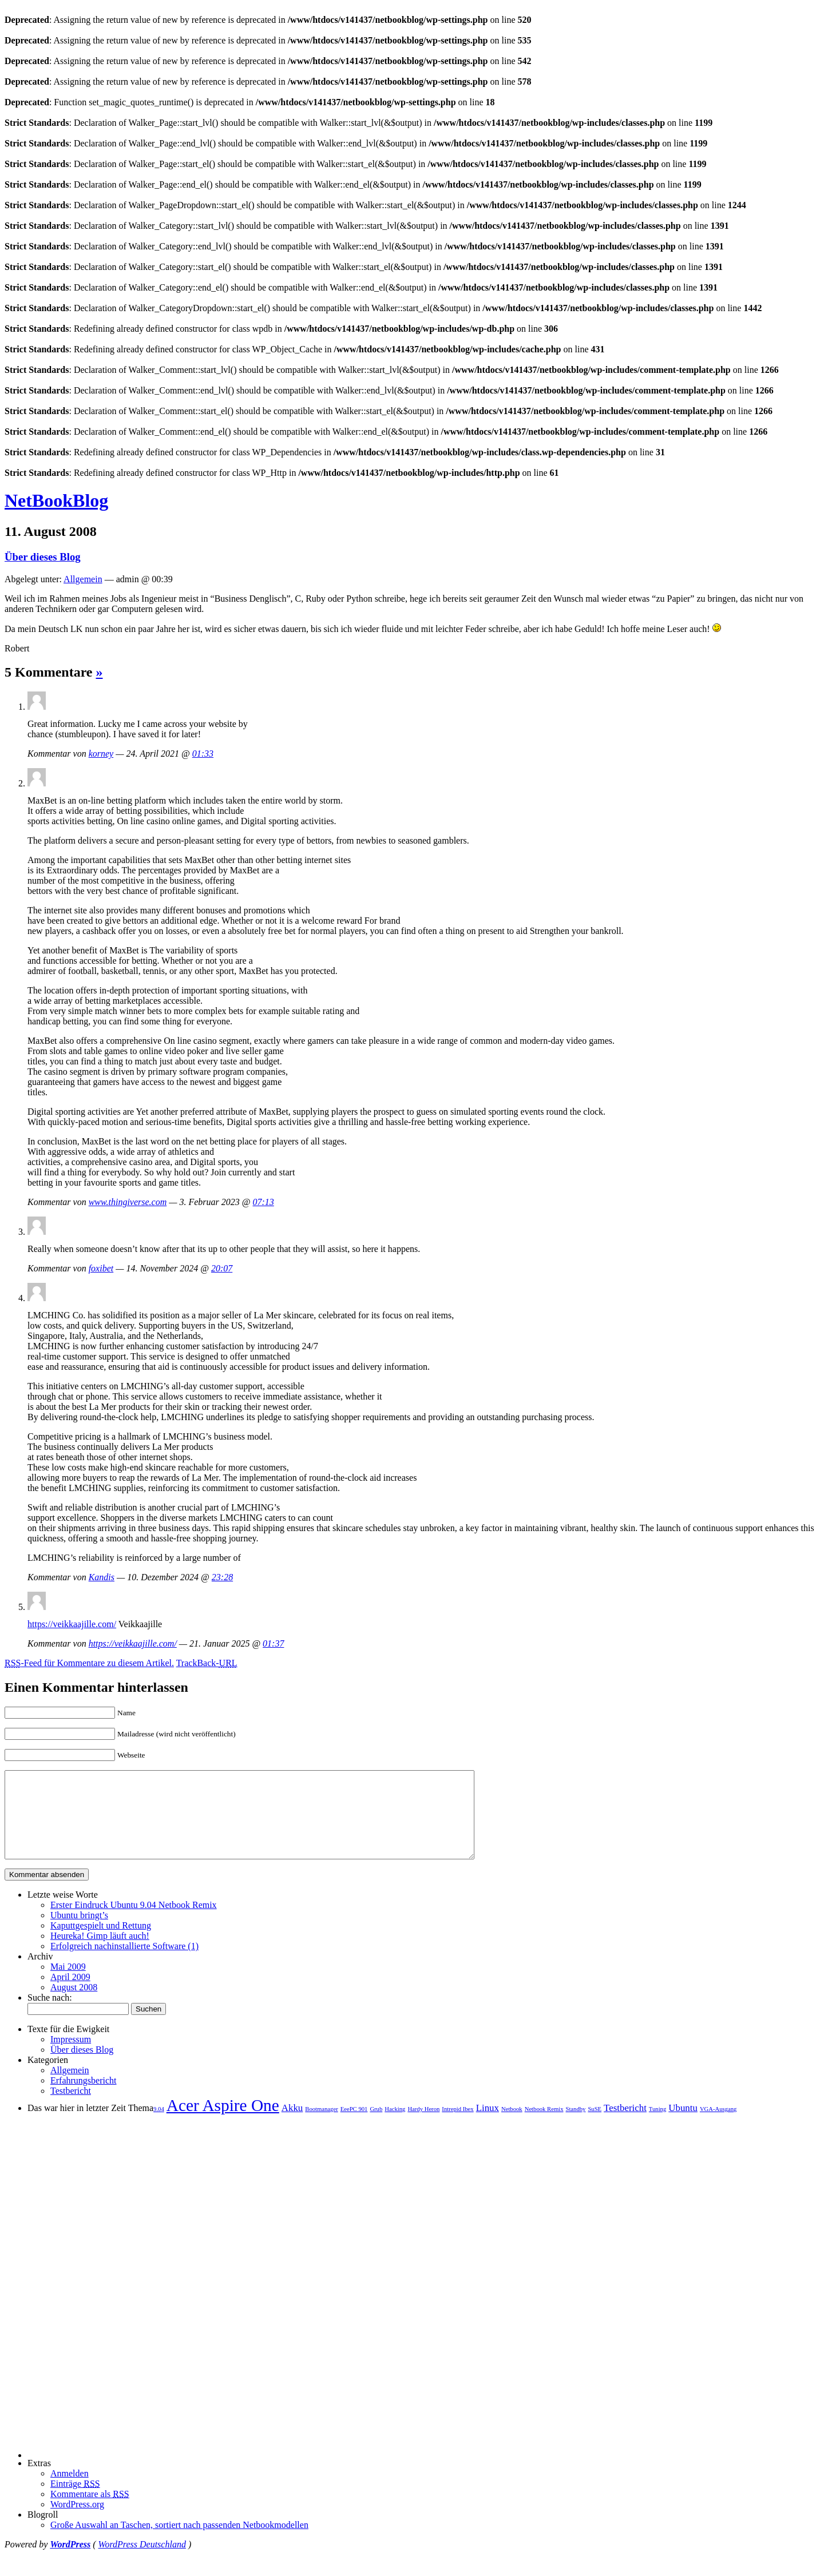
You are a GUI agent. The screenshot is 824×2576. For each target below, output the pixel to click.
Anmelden (69, 2490)
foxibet (101, 1268)
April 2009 (70, 1994)
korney (101, 753)
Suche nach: (49, 2015)
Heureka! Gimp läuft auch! (99, 1953)
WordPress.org (77, 2521)
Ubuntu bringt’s (79, 1932)
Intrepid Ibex (457, 2126)
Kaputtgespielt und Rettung (100, 1942)
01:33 (202, 753)
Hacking (395, 2126)
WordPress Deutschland (142, 2561)
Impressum (70, 2056)
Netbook (511, 2126)
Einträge (75, 2501)
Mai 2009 (68, 1984)
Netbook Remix (544, 2126)
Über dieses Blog (43, 557)
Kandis (101, 1577)
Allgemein (83, 579)
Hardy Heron (423, 2126)
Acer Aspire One (223, 2122)
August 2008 (73, 2004)
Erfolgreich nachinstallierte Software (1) (124, 1963)
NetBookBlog (56, 500)
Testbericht (70, 2108)
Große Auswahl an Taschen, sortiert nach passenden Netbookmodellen (179, 2542)
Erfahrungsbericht (83, 2097)
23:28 (222, 1577)
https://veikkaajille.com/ (71, 1624)
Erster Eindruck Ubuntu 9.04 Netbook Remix (133, 1922)
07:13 (263, 1202)
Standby (575, 2126)
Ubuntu (683, 2125)
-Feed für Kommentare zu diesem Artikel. (89, 1663)
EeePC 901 (354, 2126)
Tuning (657, 2126)
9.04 (158, 2126)
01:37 (273, 1643)
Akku (292, 2125)
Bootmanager (321, 2126)
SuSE (594, 2126)
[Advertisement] (61, 2303)
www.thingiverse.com (128, 1202)
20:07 (221, 1268)
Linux (487, 2125)
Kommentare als (89, 2511)
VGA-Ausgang (718, 2126)
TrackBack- (206, 1663)
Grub (376, 2126)
